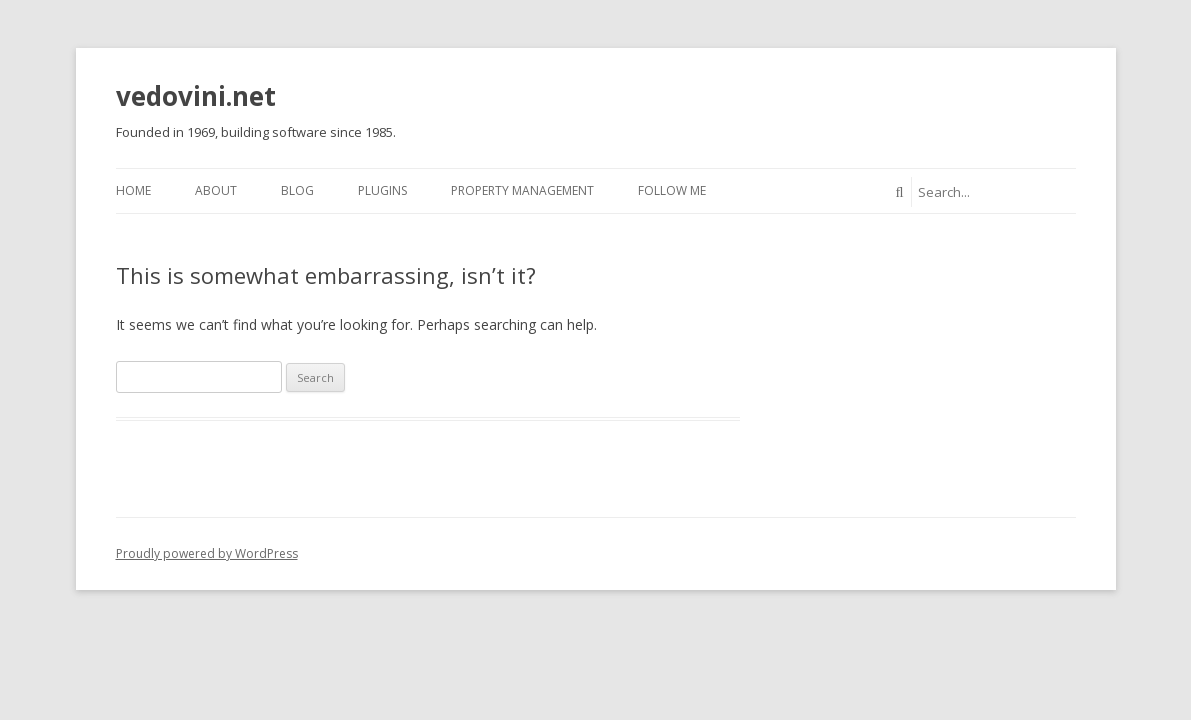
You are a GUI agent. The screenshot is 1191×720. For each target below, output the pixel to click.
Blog (297, 190)
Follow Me (672, 190)
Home (133, 190)
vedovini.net (196, 96)
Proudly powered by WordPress (207, 553)
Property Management (522, 190)
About (216, 190)
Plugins (382, 190)
